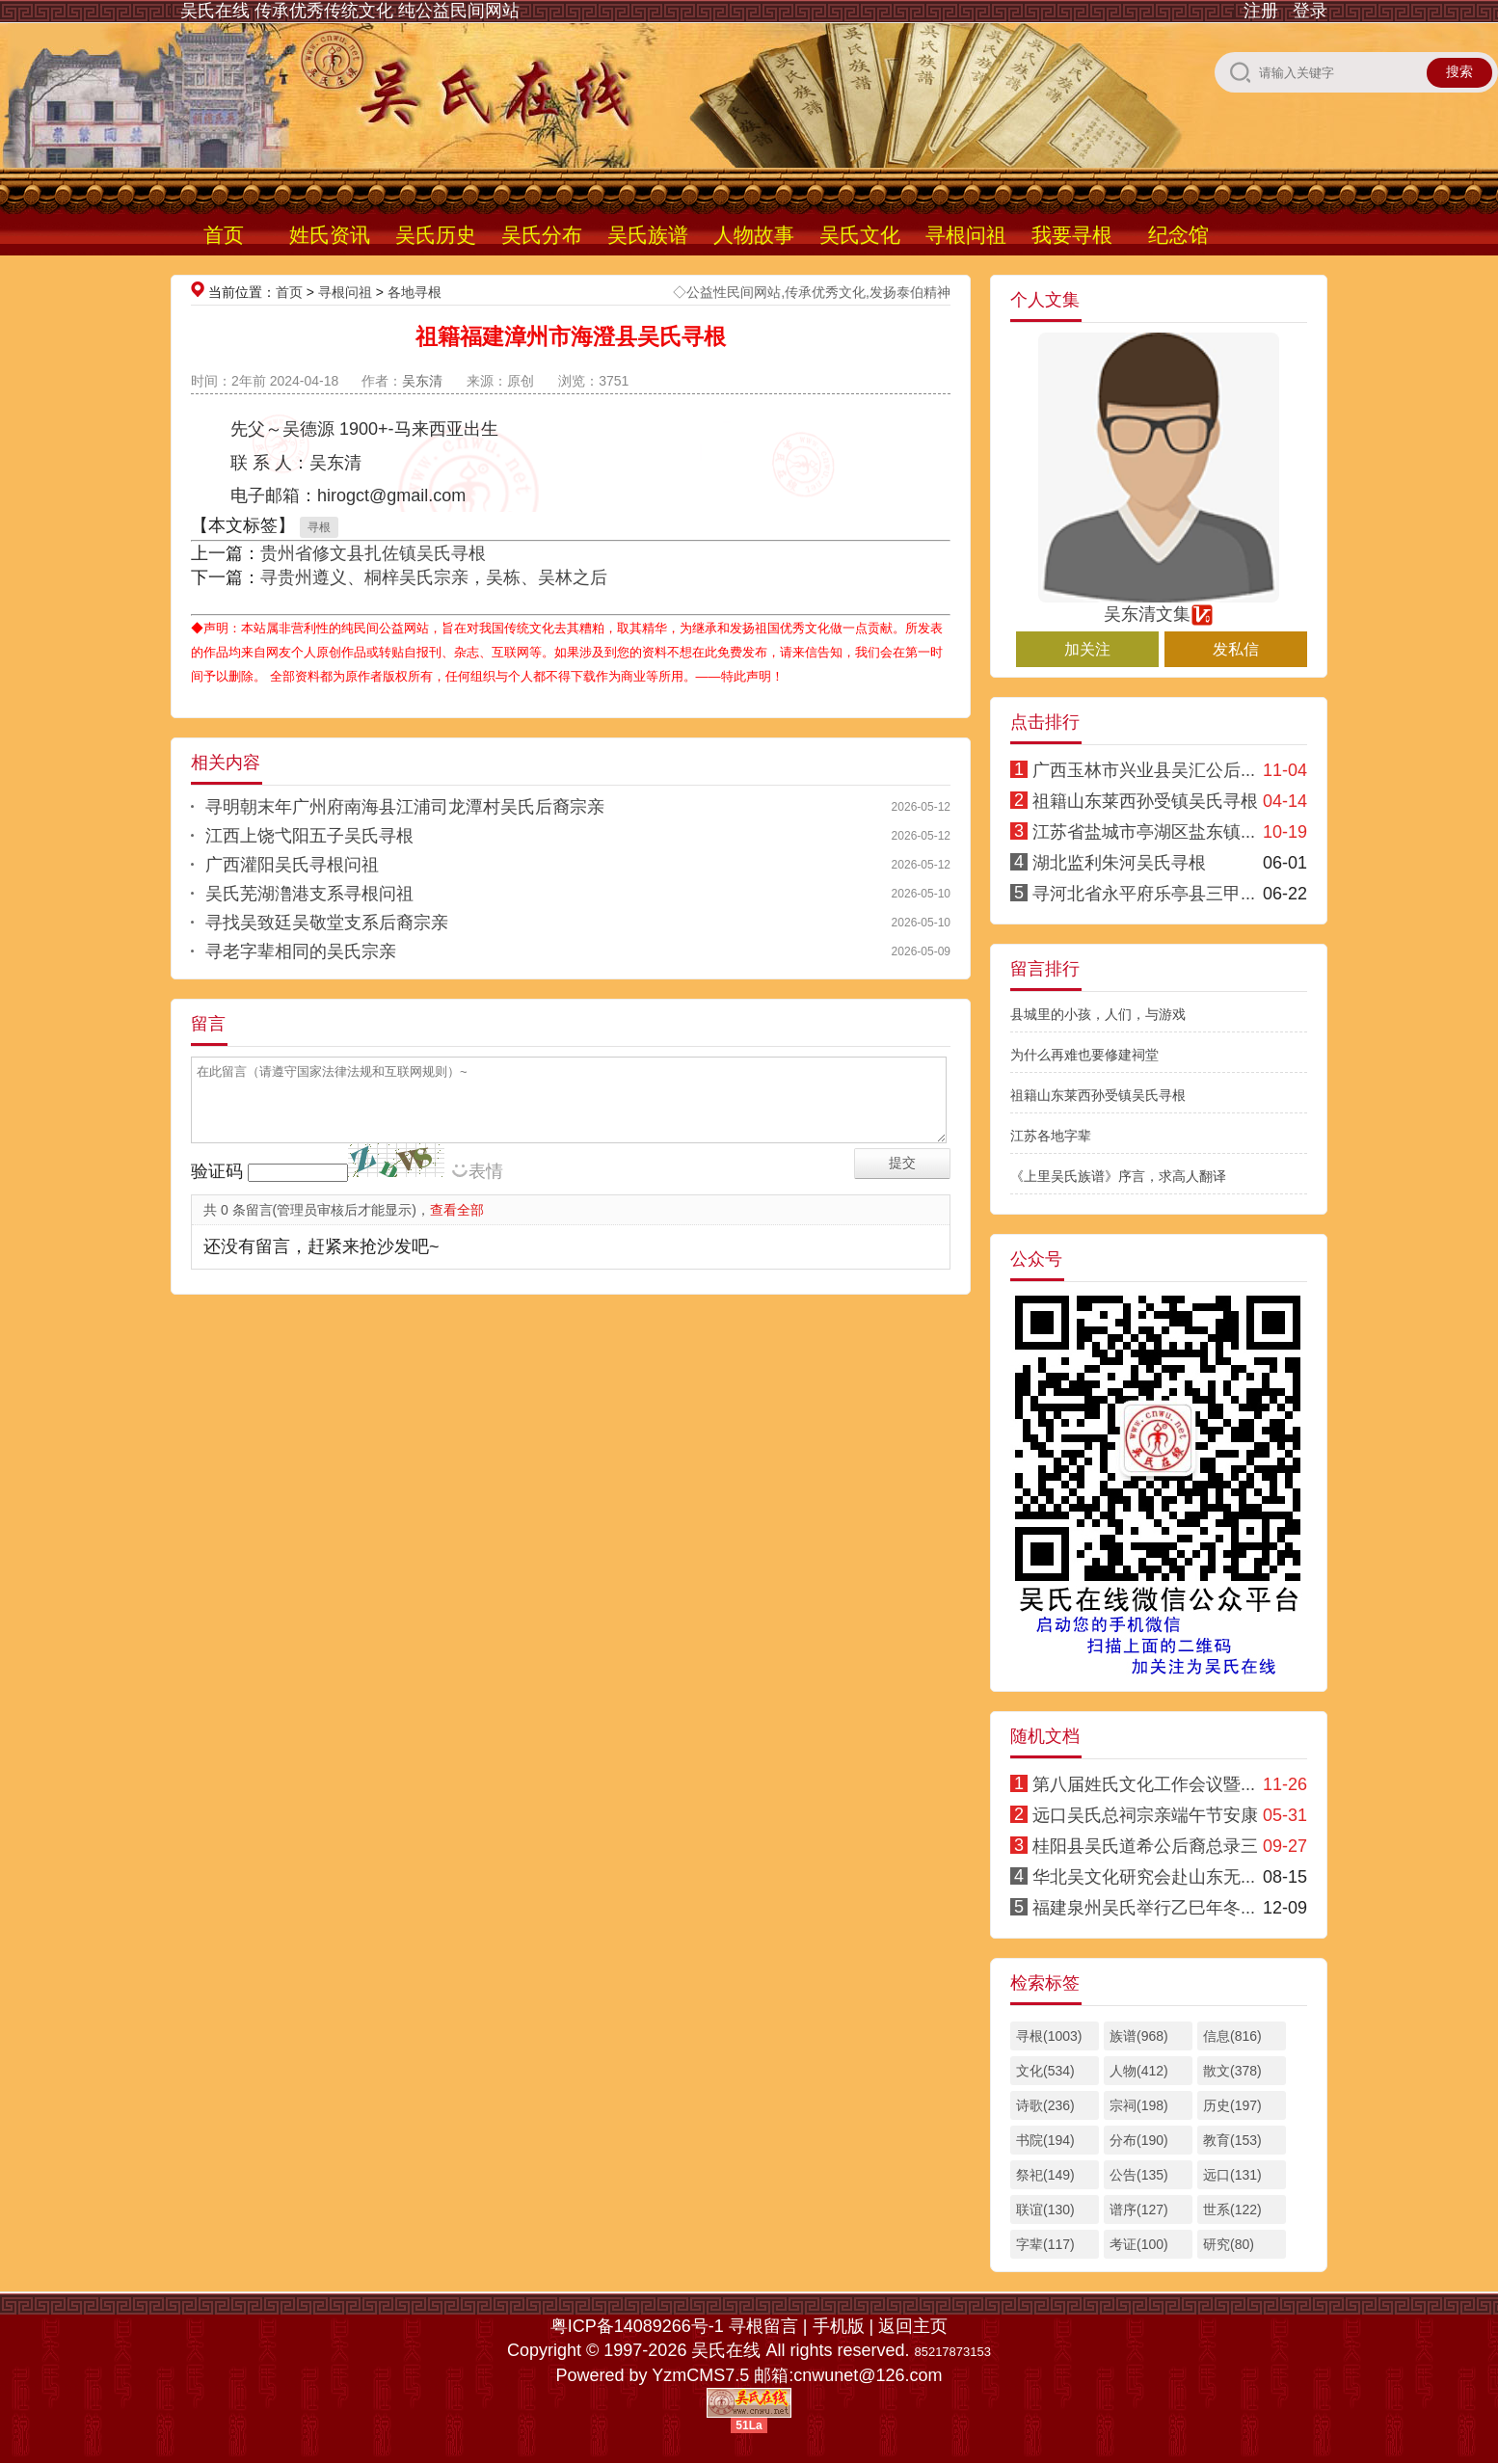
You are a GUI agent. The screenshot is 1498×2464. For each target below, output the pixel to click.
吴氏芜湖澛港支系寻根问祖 (309, 893)
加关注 (1087, 649)
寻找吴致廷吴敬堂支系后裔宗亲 (326, 922)
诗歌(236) (1045, 2105)
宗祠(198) (1139, 2105)
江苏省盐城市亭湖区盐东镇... (1143, 832)
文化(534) (1045, 2070)
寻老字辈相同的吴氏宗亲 (300, 951)
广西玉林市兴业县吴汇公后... (1143, 770)
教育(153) (1232, 2140)
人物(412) (1139, 2070)
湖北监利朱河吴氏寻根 (1119, 862)
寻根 (319, 527)
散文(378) (1232, 2070)
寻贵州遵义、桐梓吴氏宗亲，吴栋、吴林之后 (433, 577)
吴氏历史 (435, 235)
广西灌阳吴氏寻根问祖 (292, 864)
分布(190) (1139, 2140)
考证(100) (1139, 2244)
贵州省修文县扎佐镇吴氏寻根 (373, 553)
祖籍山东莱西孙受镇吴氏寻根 (1145, 801)
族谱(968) (1139, 2036)
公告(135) (1139, 2175)
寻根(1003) (1049, 2036)
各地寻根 (414, 292)
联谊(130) (1045, 2209)
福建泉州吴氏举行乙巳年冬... (1143, 1907)
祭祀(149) (1045, 2175)
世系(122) (1232, 2209)
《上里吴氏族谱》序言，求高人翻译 (1118, 1176)
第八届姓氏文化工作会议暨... (1143, 1784)
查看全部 (457, 1210)
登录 (1310, 10)
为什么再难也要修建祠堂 (1084, 1054)
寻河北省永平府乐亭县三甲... (1143, 893)
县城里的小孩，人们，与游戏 (1098, 1014)
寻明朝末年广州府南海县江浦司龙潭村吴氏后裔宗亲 (404, 807)
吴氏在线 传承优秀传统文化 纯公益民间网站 (350, 10)
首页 (223, 235)
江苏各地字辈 (1050, 1135)
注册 (1261, 10)
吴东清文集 (1158, 605)
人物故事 (753, 235)
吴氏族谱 (647, 235)
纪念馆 (1178, 235)
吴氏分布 (541, 235)
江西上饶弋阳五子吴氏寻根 (309, 835)
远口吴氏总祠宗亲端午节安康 (1145, 1815)
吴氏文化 (859, 235)
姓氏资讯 (329, 235)
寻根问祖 (965, 235)
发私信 (1236, 649)
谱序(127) (1139, 2209)
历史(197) (1232, 2105)
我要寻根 (1071, 235)
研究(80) (1228, 2244)
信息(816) (1232, 2036)
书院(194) (1045, 2140)
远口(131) (1232, 2175)
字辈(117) (1045, 2244)
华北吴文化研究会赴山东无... (1143, 1877)
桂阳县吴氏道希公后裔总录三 (1145, 1846)
